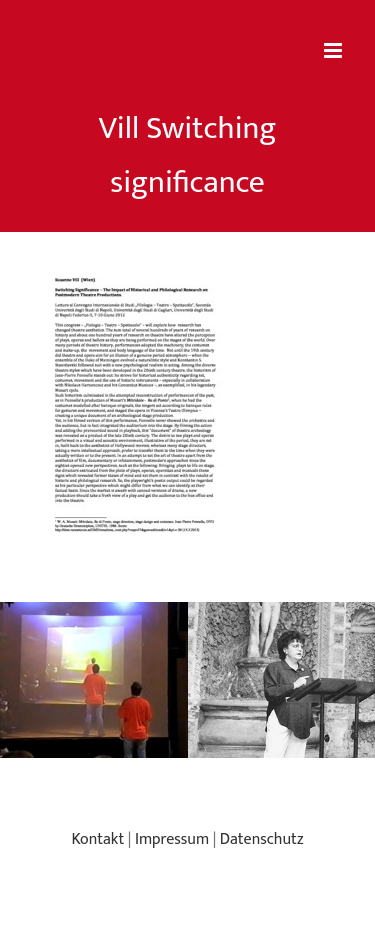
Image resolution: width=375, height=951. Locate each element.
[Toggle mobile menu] (334, 50)
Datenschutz (262, 839)
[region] (187, 680)
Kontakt (97, 839)
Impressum (172, 839)
